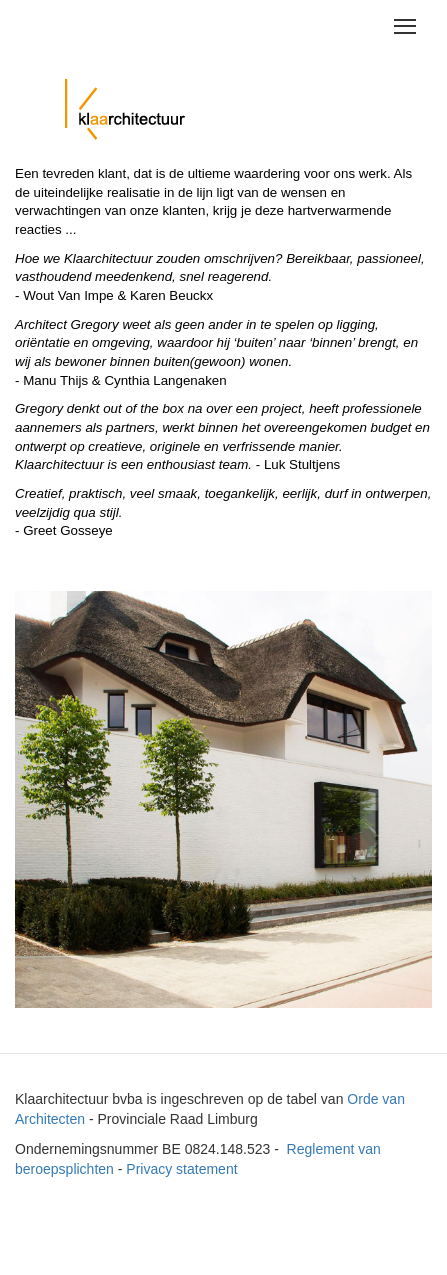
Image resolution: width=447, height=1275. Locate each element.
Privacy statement (181, 1169)
